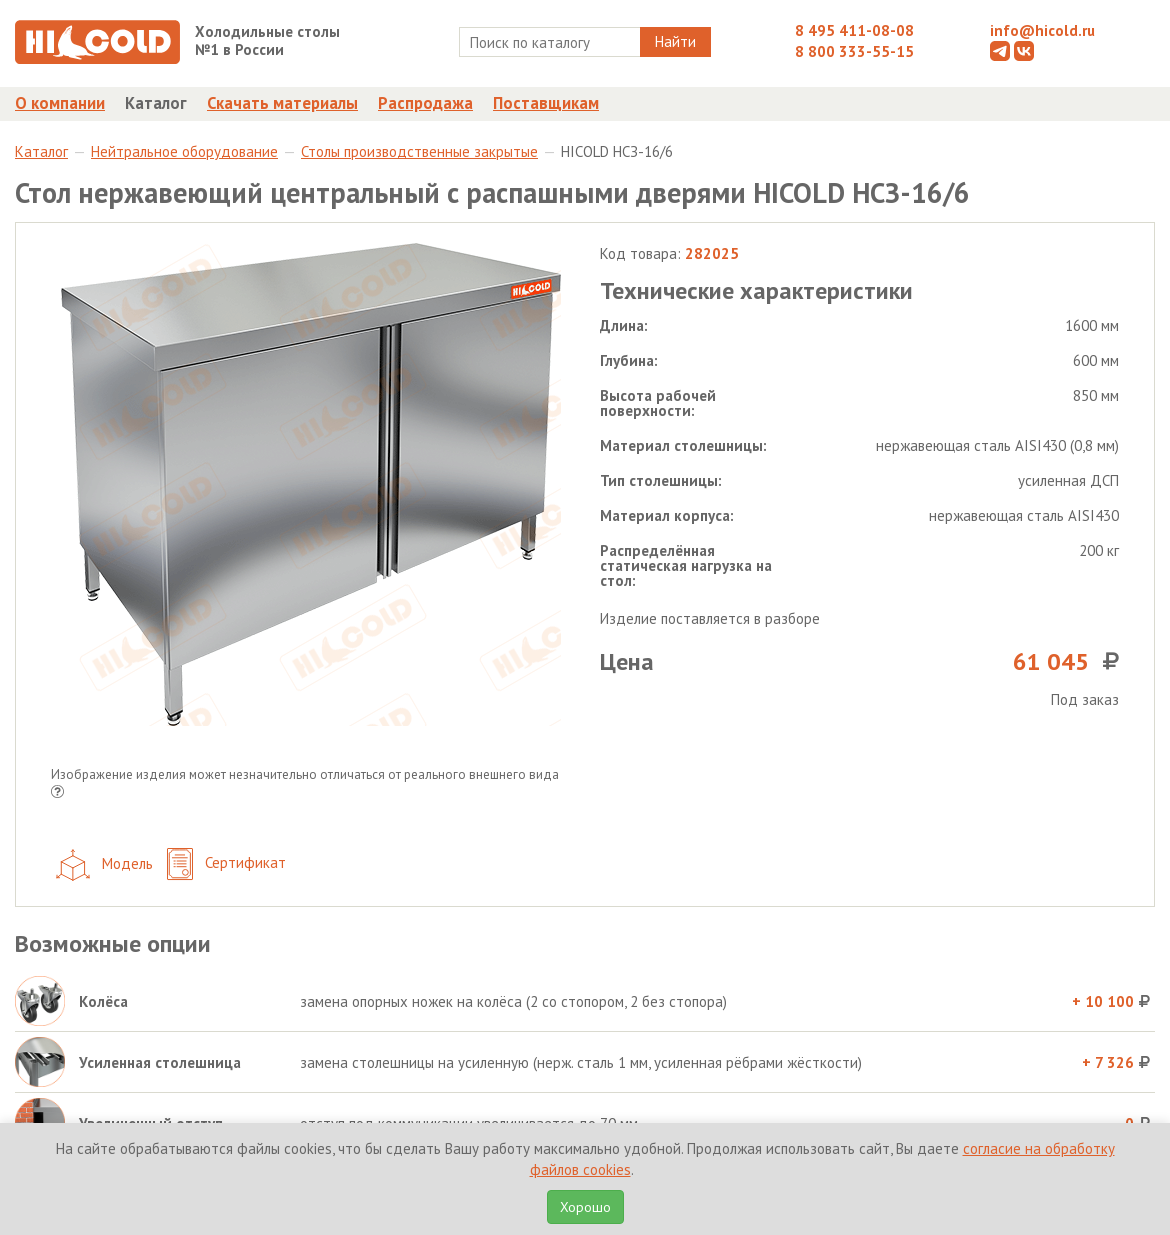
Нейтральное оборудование (184, 151)
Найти (675, 41)
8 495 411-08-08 (854, 30)
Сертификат (226, 864)
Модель (104, 865)
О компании (60, 103)
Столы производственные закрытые (419, 151)
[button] (57, 793)
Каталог (156, 103)
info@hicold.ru (1042, 30)
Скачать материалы (282, 103)
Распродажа (425, 103)
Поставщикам (546, 103)
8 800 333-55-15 (854, 51)
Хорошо (585, 1207)
